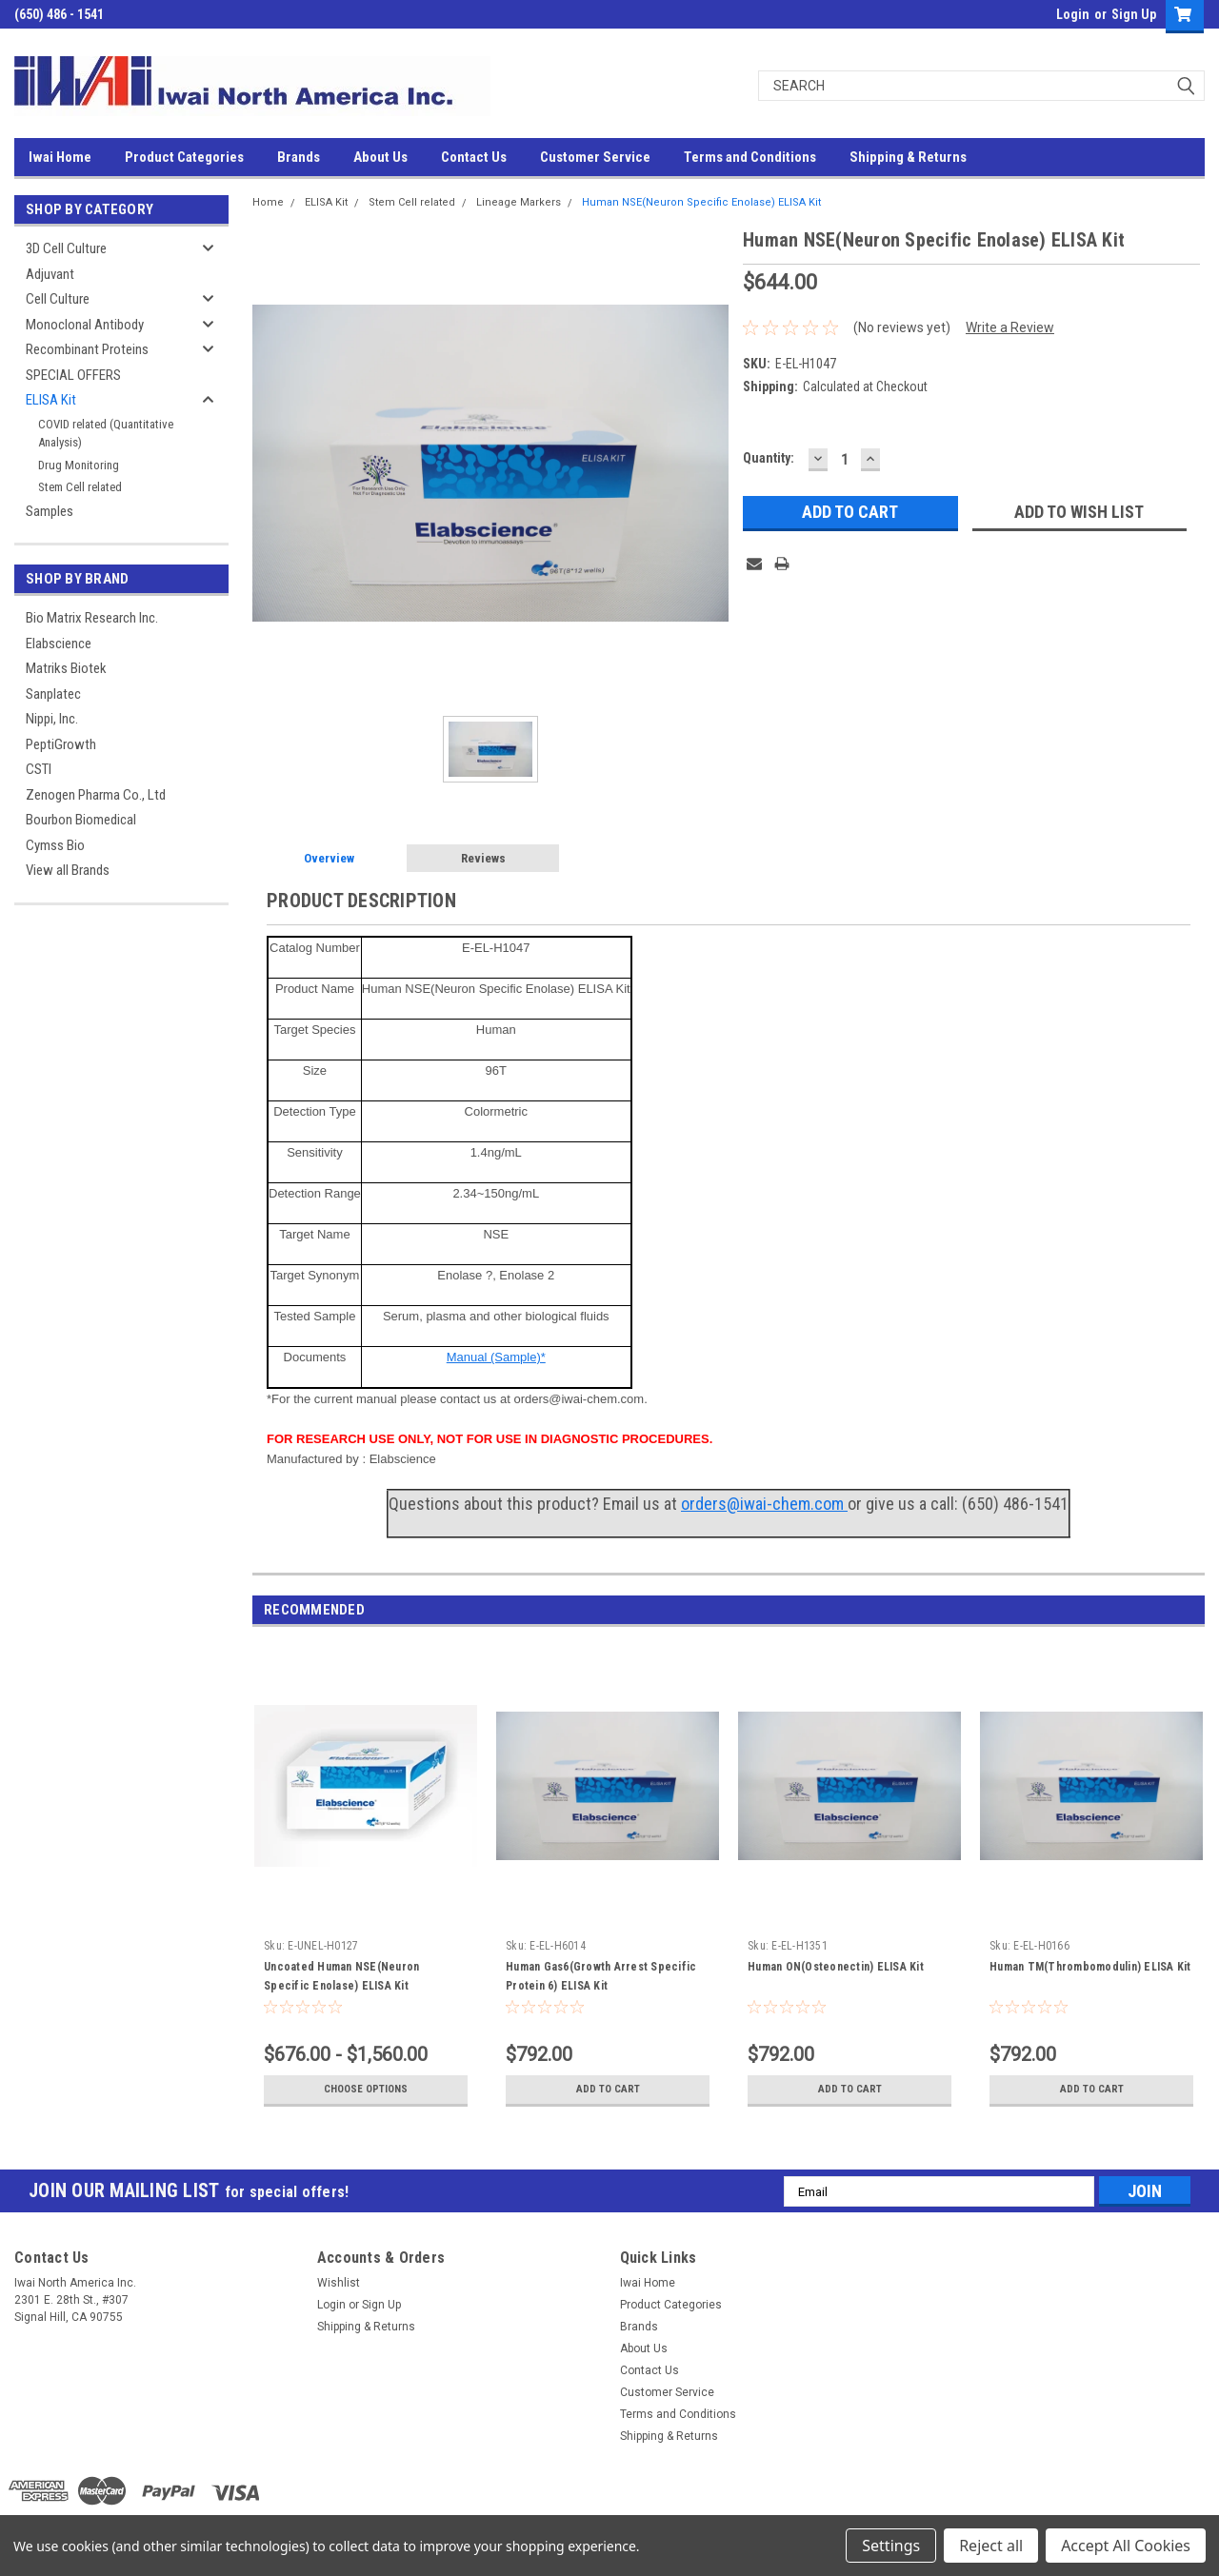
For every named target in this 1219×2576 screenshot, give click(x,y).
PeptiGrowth (61, 744)
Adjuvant (50, 274)
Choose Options (365, 2089)
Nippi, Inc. (52, 718)
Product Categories (184, 157)
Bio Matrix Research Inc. (92, 617)
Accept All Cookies (1125, 2545)
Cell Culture (58, 298)
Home (268, 202)
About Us (380, 157)
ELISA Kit (51, 399)
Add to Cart (608, 2089)
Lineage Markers (518, 202)
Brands (298, 157)
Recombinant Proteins (87, 349)
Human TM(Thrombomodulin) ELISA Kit (1090, 1966)
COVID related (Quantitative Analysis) (105, 433)
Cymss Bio (55, 845)
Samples (49, 511)
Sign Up (1133, 14)
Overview (329, 858)
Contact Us (474, 157)
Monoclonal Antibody (85, 324)
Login (1072, 14)
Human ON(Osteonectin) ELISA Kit (836, 1966)
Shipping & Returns (908, 157)
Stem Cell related (80, 487)
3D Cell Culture (66, 248)
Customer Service (595, 157)
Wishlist (338, 2282)
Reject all (991, 2545)
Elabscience (58, 643)
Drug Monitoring (78, 465)
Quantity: (768, 458)
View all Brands (68, 870)
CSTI (38, 769)
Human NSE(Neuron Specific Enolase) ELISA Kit (701, 202)
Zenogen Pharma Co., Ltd (96, 794)
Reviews (483, 858)
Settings (891, 2545)
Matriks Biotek (66, 668)
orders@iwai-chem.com (764, 1504)
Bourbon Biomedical (81, 819)
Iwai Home (60, 157)
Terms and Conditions (750, 157)
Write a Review (1010, 327)
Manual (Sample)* (496, 1357)
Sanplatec (53, 694)
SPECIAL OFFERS (73, 375)
